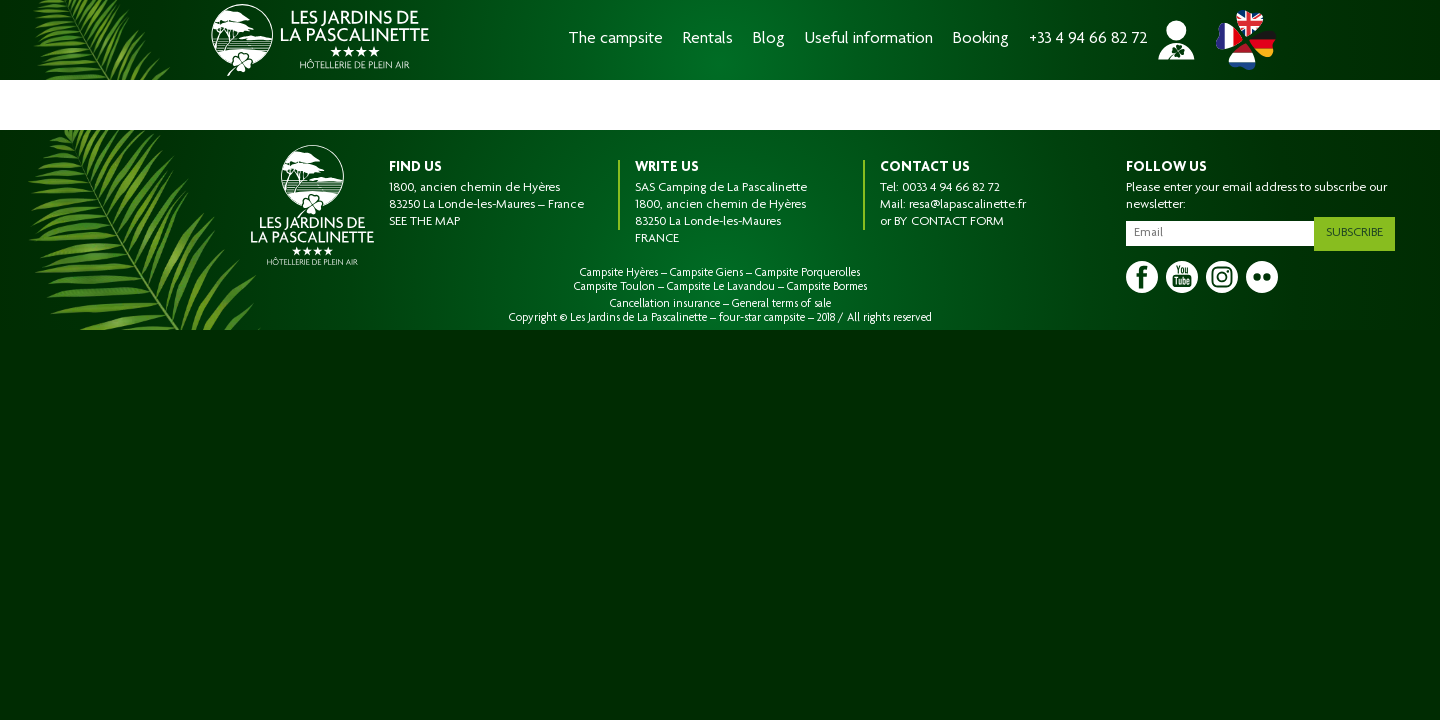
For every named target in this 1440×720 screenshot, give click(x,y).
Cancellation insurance (665, 304)
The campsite (615, 39)
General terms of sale (781, 304)
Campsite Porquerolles (807, 273)
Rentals (708, 39)
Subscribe (1361, 229)
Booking (981, 39)
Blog (769, 39)
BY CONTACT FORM (949, 222)
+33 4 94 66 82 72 (1088, 39)
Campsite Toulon (614, 287)
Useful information (869, 39)
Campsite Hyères (619, 273)
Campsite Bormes (827, 287)
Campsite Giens (706, 273)
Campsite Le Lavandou (721, 287)
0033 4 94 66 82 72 (951, 188)
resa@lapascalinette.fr (967, 205)
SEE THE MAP (424, 222)
